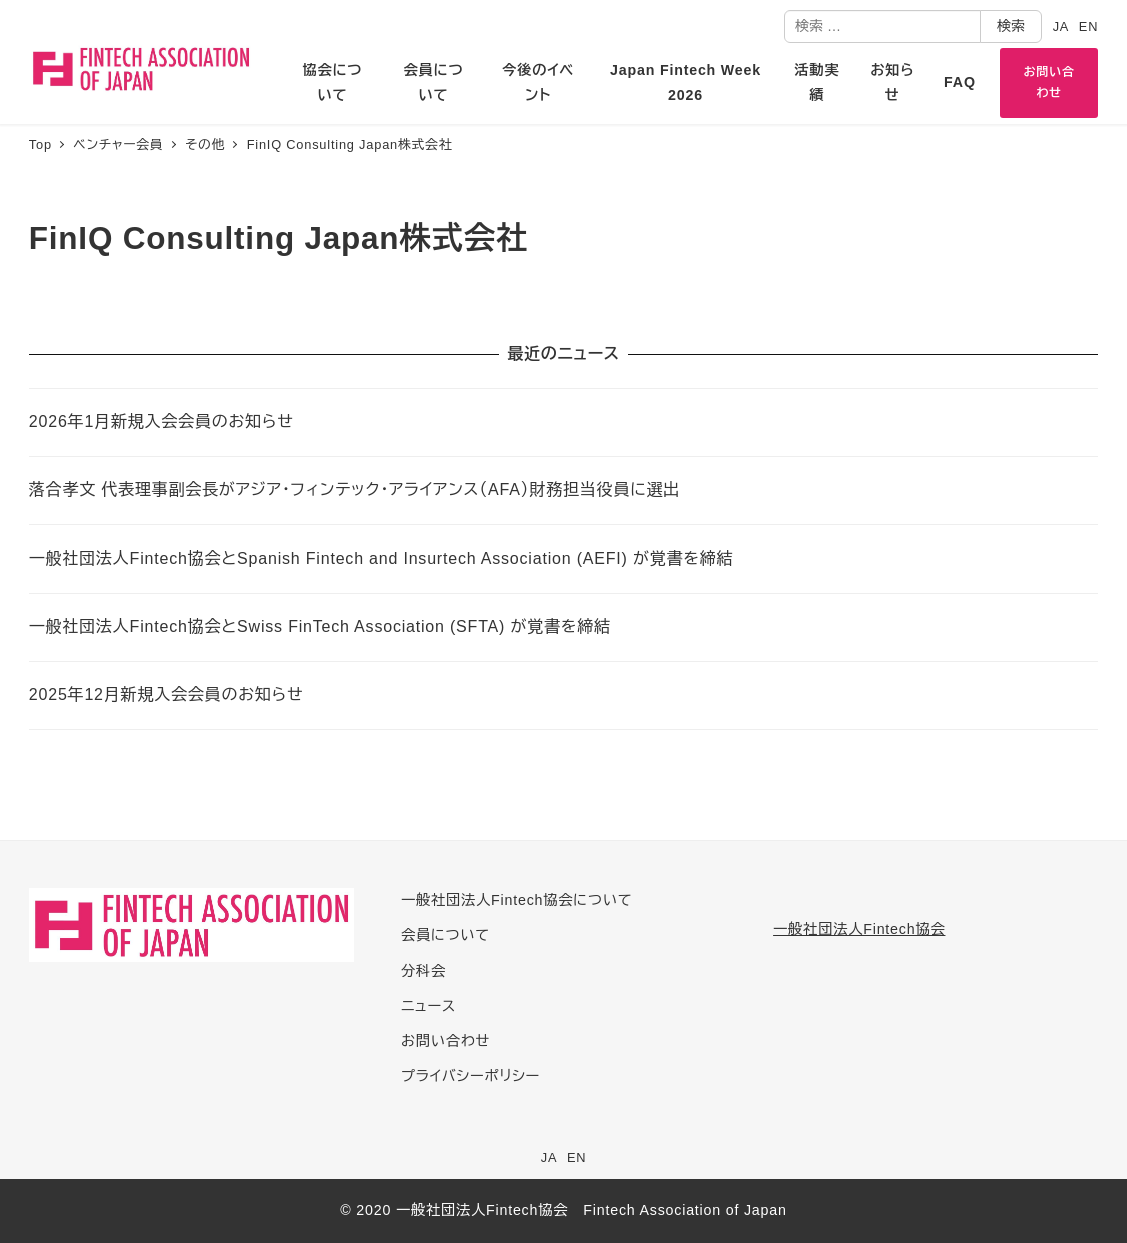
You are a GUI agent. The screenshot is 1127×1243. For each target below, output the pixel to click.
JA (1061, 26)
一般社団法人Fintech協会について (516, 900)
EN (1088, 26)
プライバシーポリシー (470, 1076)
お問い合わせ (445, 1041)
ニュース (428, 1006)
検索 (1011, 26)
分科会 (423, 971)
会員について (445, 935)
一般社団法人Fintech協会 (859, 929)
